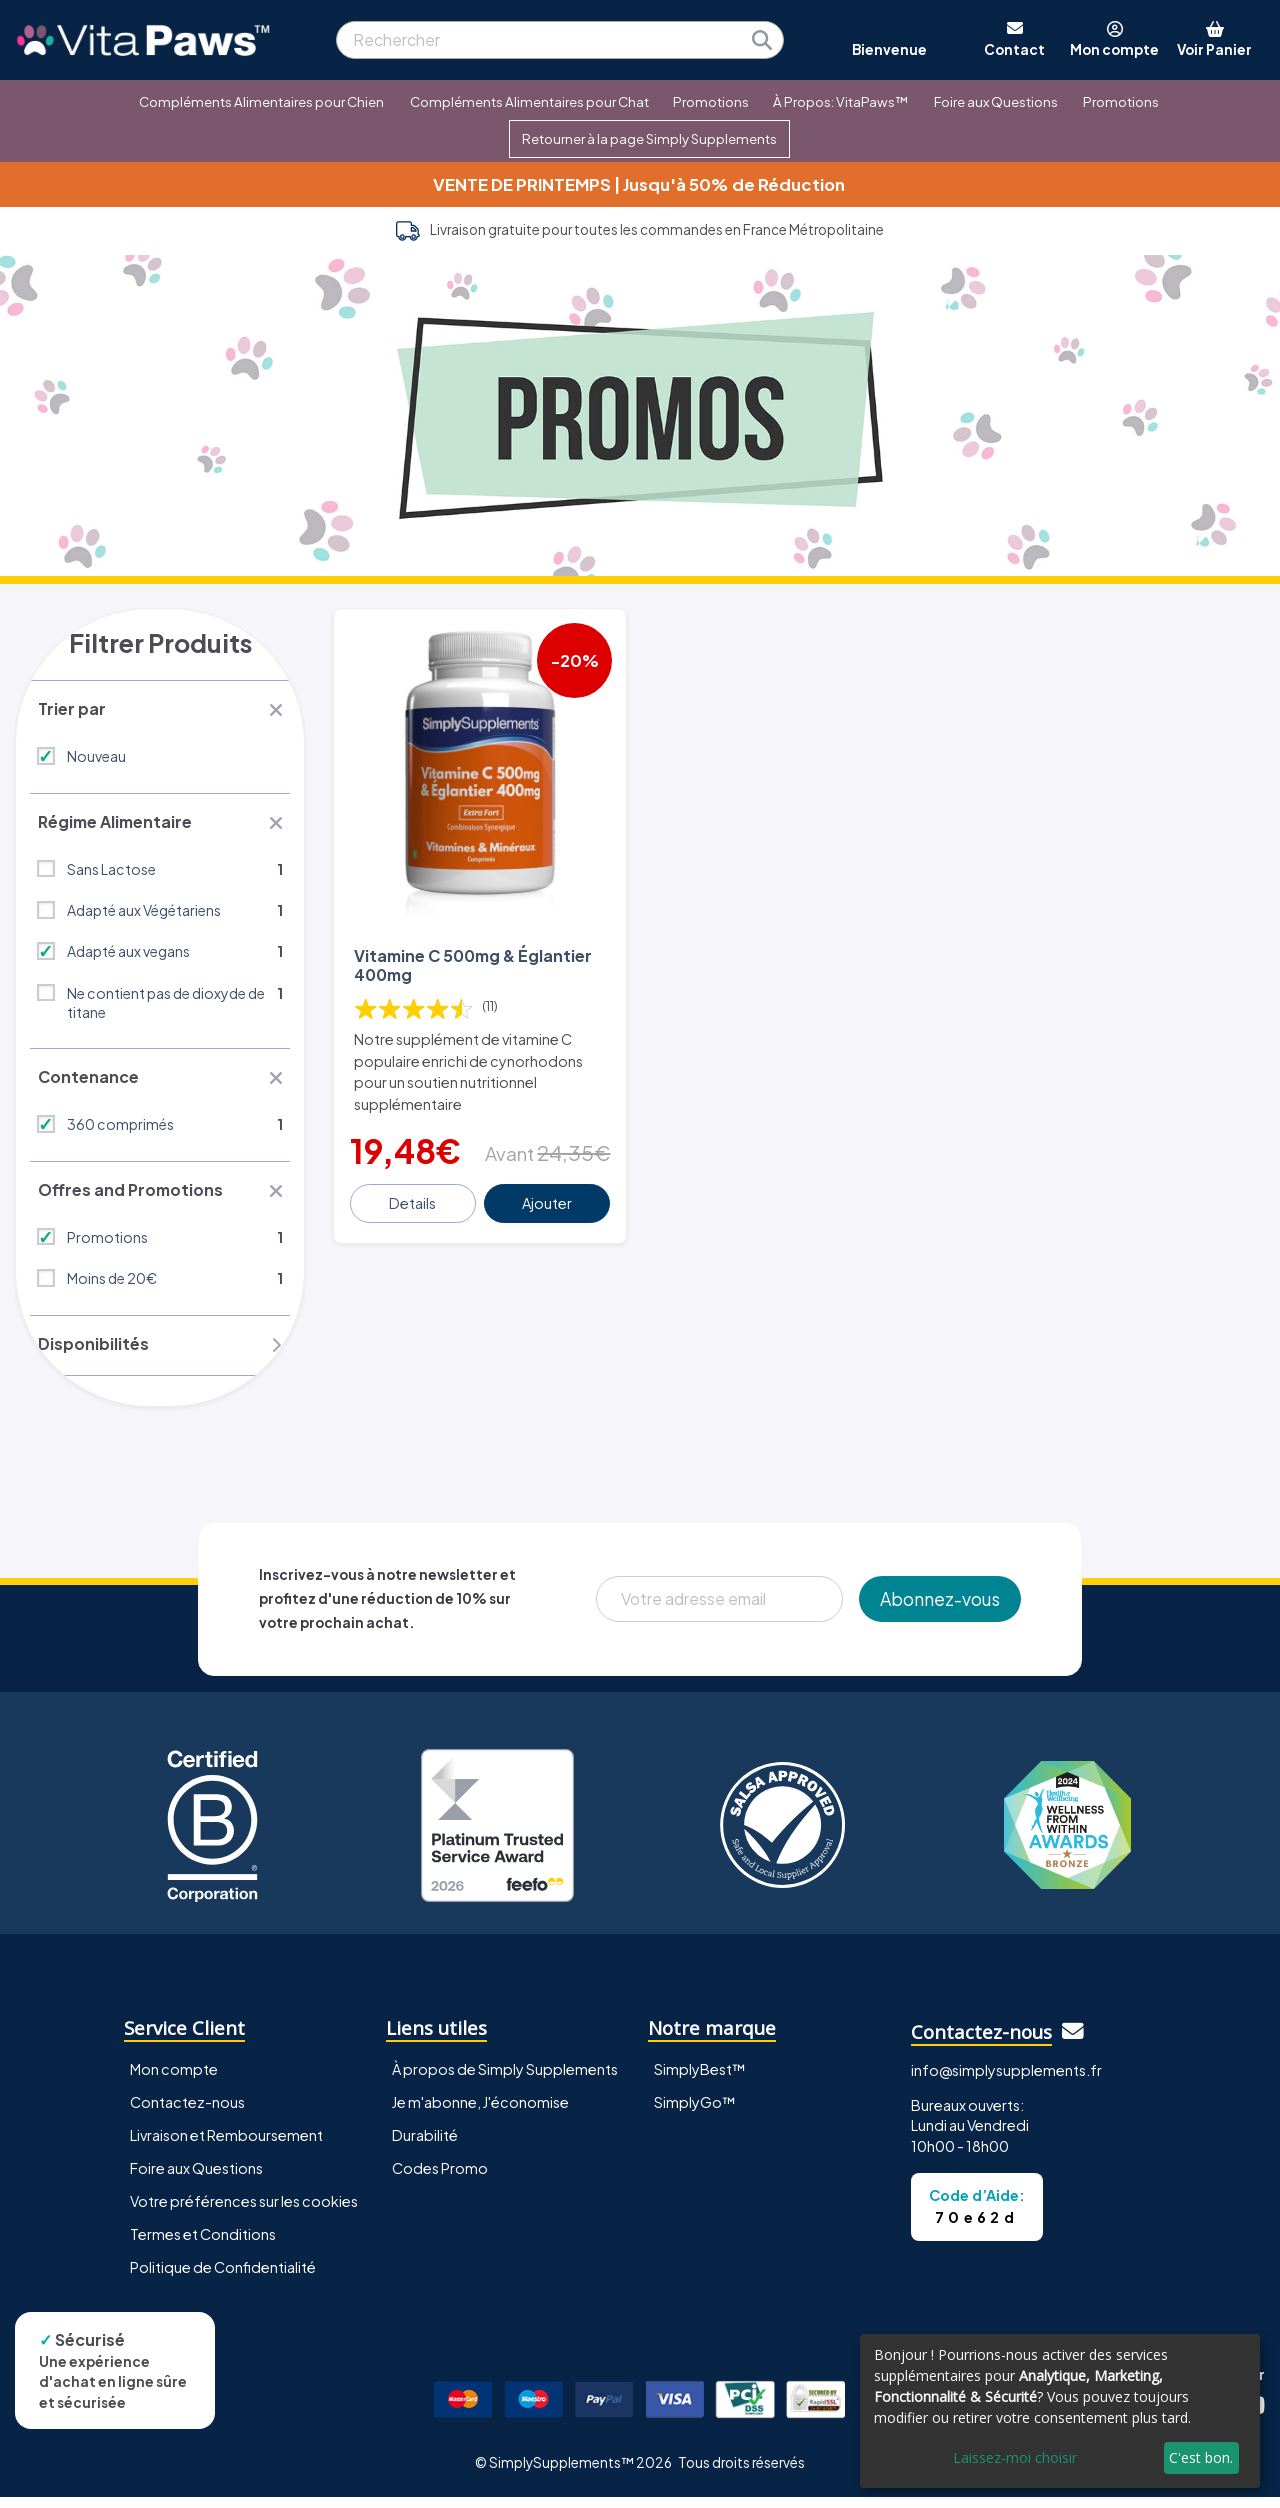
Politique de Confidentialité (223, 2278)
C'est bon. (1201, 2457)
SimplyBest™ (700, 2080)
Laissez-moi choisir (1015, 2457)
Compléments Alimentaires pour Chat (529, 101)
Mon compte (174, 2080)
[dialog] (1060, 2411)
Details (413, 1200)
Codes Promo (440, 2179)
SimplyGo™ (695, 2113)
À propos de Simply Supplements (505, 2080)
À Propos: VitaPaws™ (840, 101)
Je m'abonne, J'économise (480, 2113)
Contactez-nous (187, 2113)
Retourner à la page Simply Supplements (649, 138)
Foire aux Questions (996, 101)
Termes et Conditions (203, 2245)
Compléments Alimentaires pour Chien (261, 101)
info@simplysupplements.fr (1006, 2081)
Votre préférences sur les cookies (244, 2212)
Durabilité (425, 2146)
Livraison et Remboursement (226, 2146)
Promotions (711, 101)
